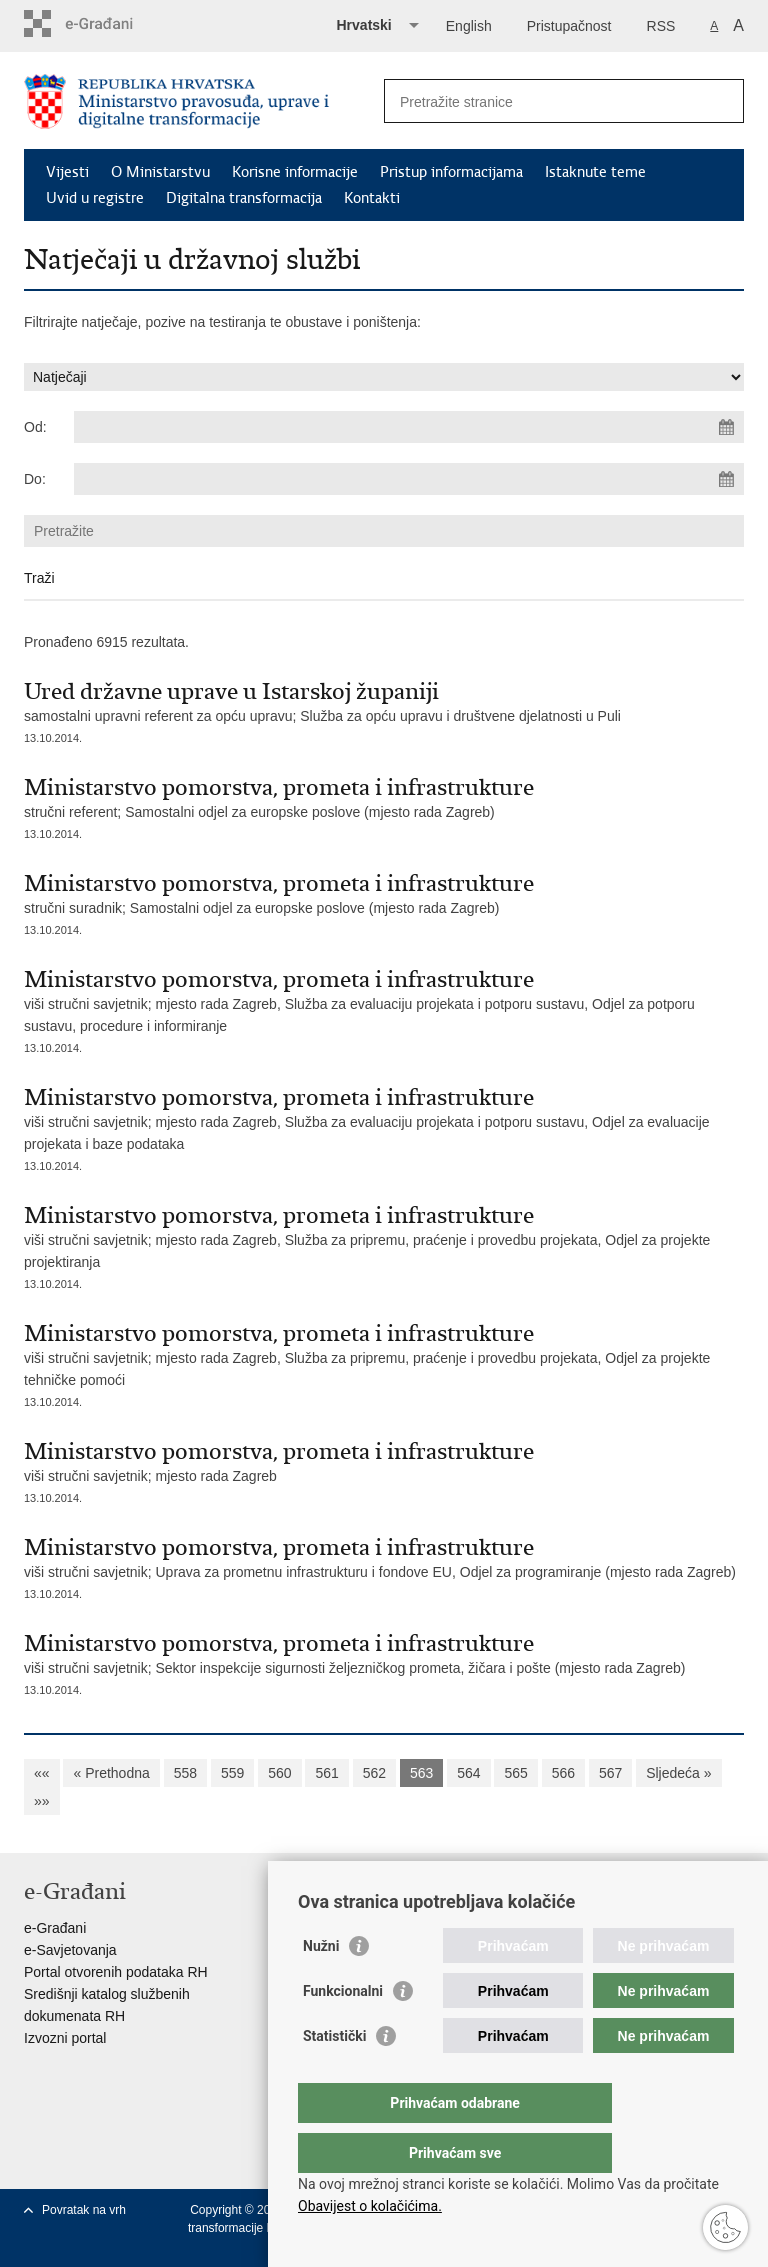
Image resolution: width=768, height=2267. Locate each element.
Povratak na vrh (84, 2210)
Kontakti (372, 198)
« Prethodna (111, 1773)
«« (42, 1773)
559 (232, 1773)
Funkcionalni (343, 2031)
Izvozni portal (65, 2038)
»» (42, 1801)
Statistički (334, 2076)
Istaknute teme (595, 172)
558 (185, 1773)
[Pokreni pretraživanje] (721, 101)
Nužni (321, 1986)
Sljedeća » (678, 1773)
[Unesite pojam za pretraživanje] (542, 101)
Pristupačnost (569, 26)
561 (326, 1773)
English (469, 26)
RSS (661, 26)
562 (374, 1773)
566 (563, 1773)
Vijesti (67, 172)
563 (421, 1773)
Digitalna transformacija (244, 198)
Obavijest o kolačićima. (370, 2206)
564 (468, 1773)
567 (610, 1773)
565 (515, 1773)
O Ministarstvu (160, 172)
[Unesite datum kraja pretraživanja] (409, 479)
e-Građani (55, 1928)
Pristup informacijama (451, 172)
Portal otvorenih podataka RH (116, 1972)
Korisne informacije (295, 172)
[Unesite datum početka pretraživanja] (409, 427)
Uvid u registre (95, 198)
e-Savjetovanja (70, 1950)
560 (279, 1773)
